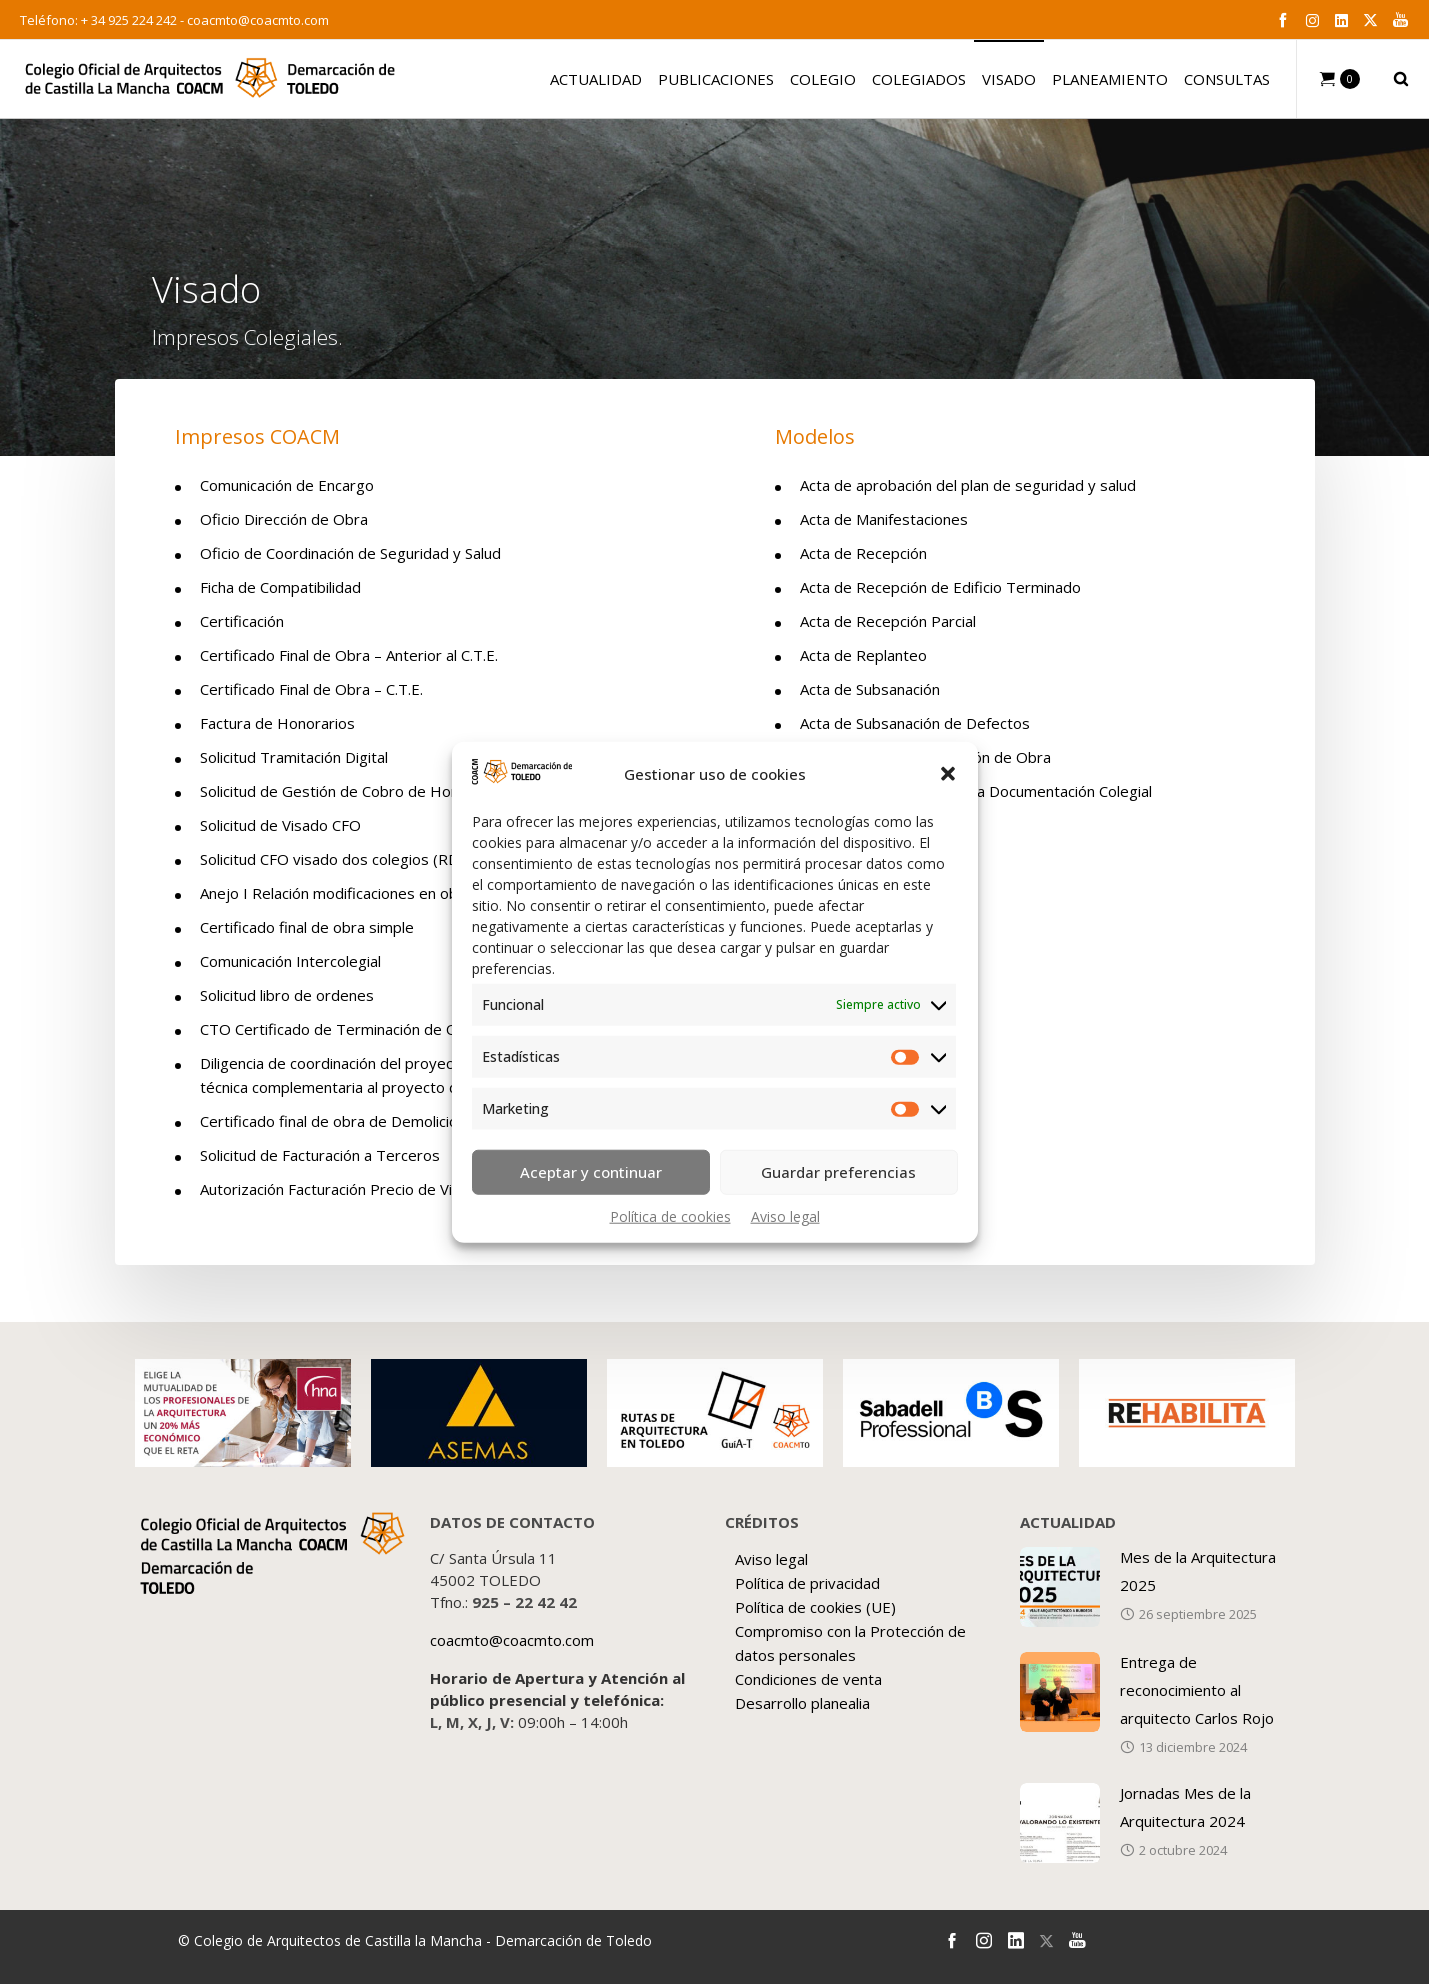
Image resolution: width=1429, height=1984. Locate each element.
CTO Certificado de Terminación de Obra (340, 1029)
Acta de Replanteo (863, 655)
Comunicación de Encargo (287, 485)
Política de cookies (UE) (815, 1607)
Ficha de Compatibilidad (280, 587)
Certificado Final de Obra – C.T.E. (311, 689)
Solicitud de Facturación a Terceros (320, 1155)
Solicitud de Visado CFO (280, 825)
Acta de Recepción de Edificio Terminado (940, 587)
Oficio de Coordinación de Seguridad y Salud (350, 553)
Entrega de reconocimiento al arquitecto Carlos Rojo (1197, 1690)
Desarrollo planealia (802, 1703)
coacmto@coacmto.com (258, 20)
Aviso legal (785, 1215)
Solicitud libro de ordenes (287, 995)
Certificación (242, 621)
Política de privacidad (807, 1583)
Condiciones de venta (808, 1679)
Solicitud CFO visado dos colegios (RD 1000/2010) (373, 859)
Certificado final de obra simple (307, 927)
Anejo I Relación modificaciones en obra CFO (352, 893)
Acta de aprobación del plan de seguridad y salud (968, 485)
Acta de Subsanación (870, 689)
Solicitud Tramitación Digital (294, 757)
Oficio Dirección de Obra (284, 519)
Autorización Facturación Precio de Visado (343, 1189)
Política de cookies (670, 1215)
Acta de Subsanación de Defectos (915, 723)
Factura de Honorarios (277, 723)
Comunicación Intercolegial (290, 961)
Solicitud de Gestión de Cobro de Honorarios (354, 791)
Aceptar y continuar (591, 1172)
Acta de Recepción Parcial (888, 621)
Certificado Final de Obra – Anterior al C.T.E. (349, 655)
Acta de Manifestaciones (884, 519)
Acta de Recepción (863, 553)
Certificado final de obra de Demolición (333, 1121)
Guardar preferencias (838, 1172)
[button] (948, 774)
